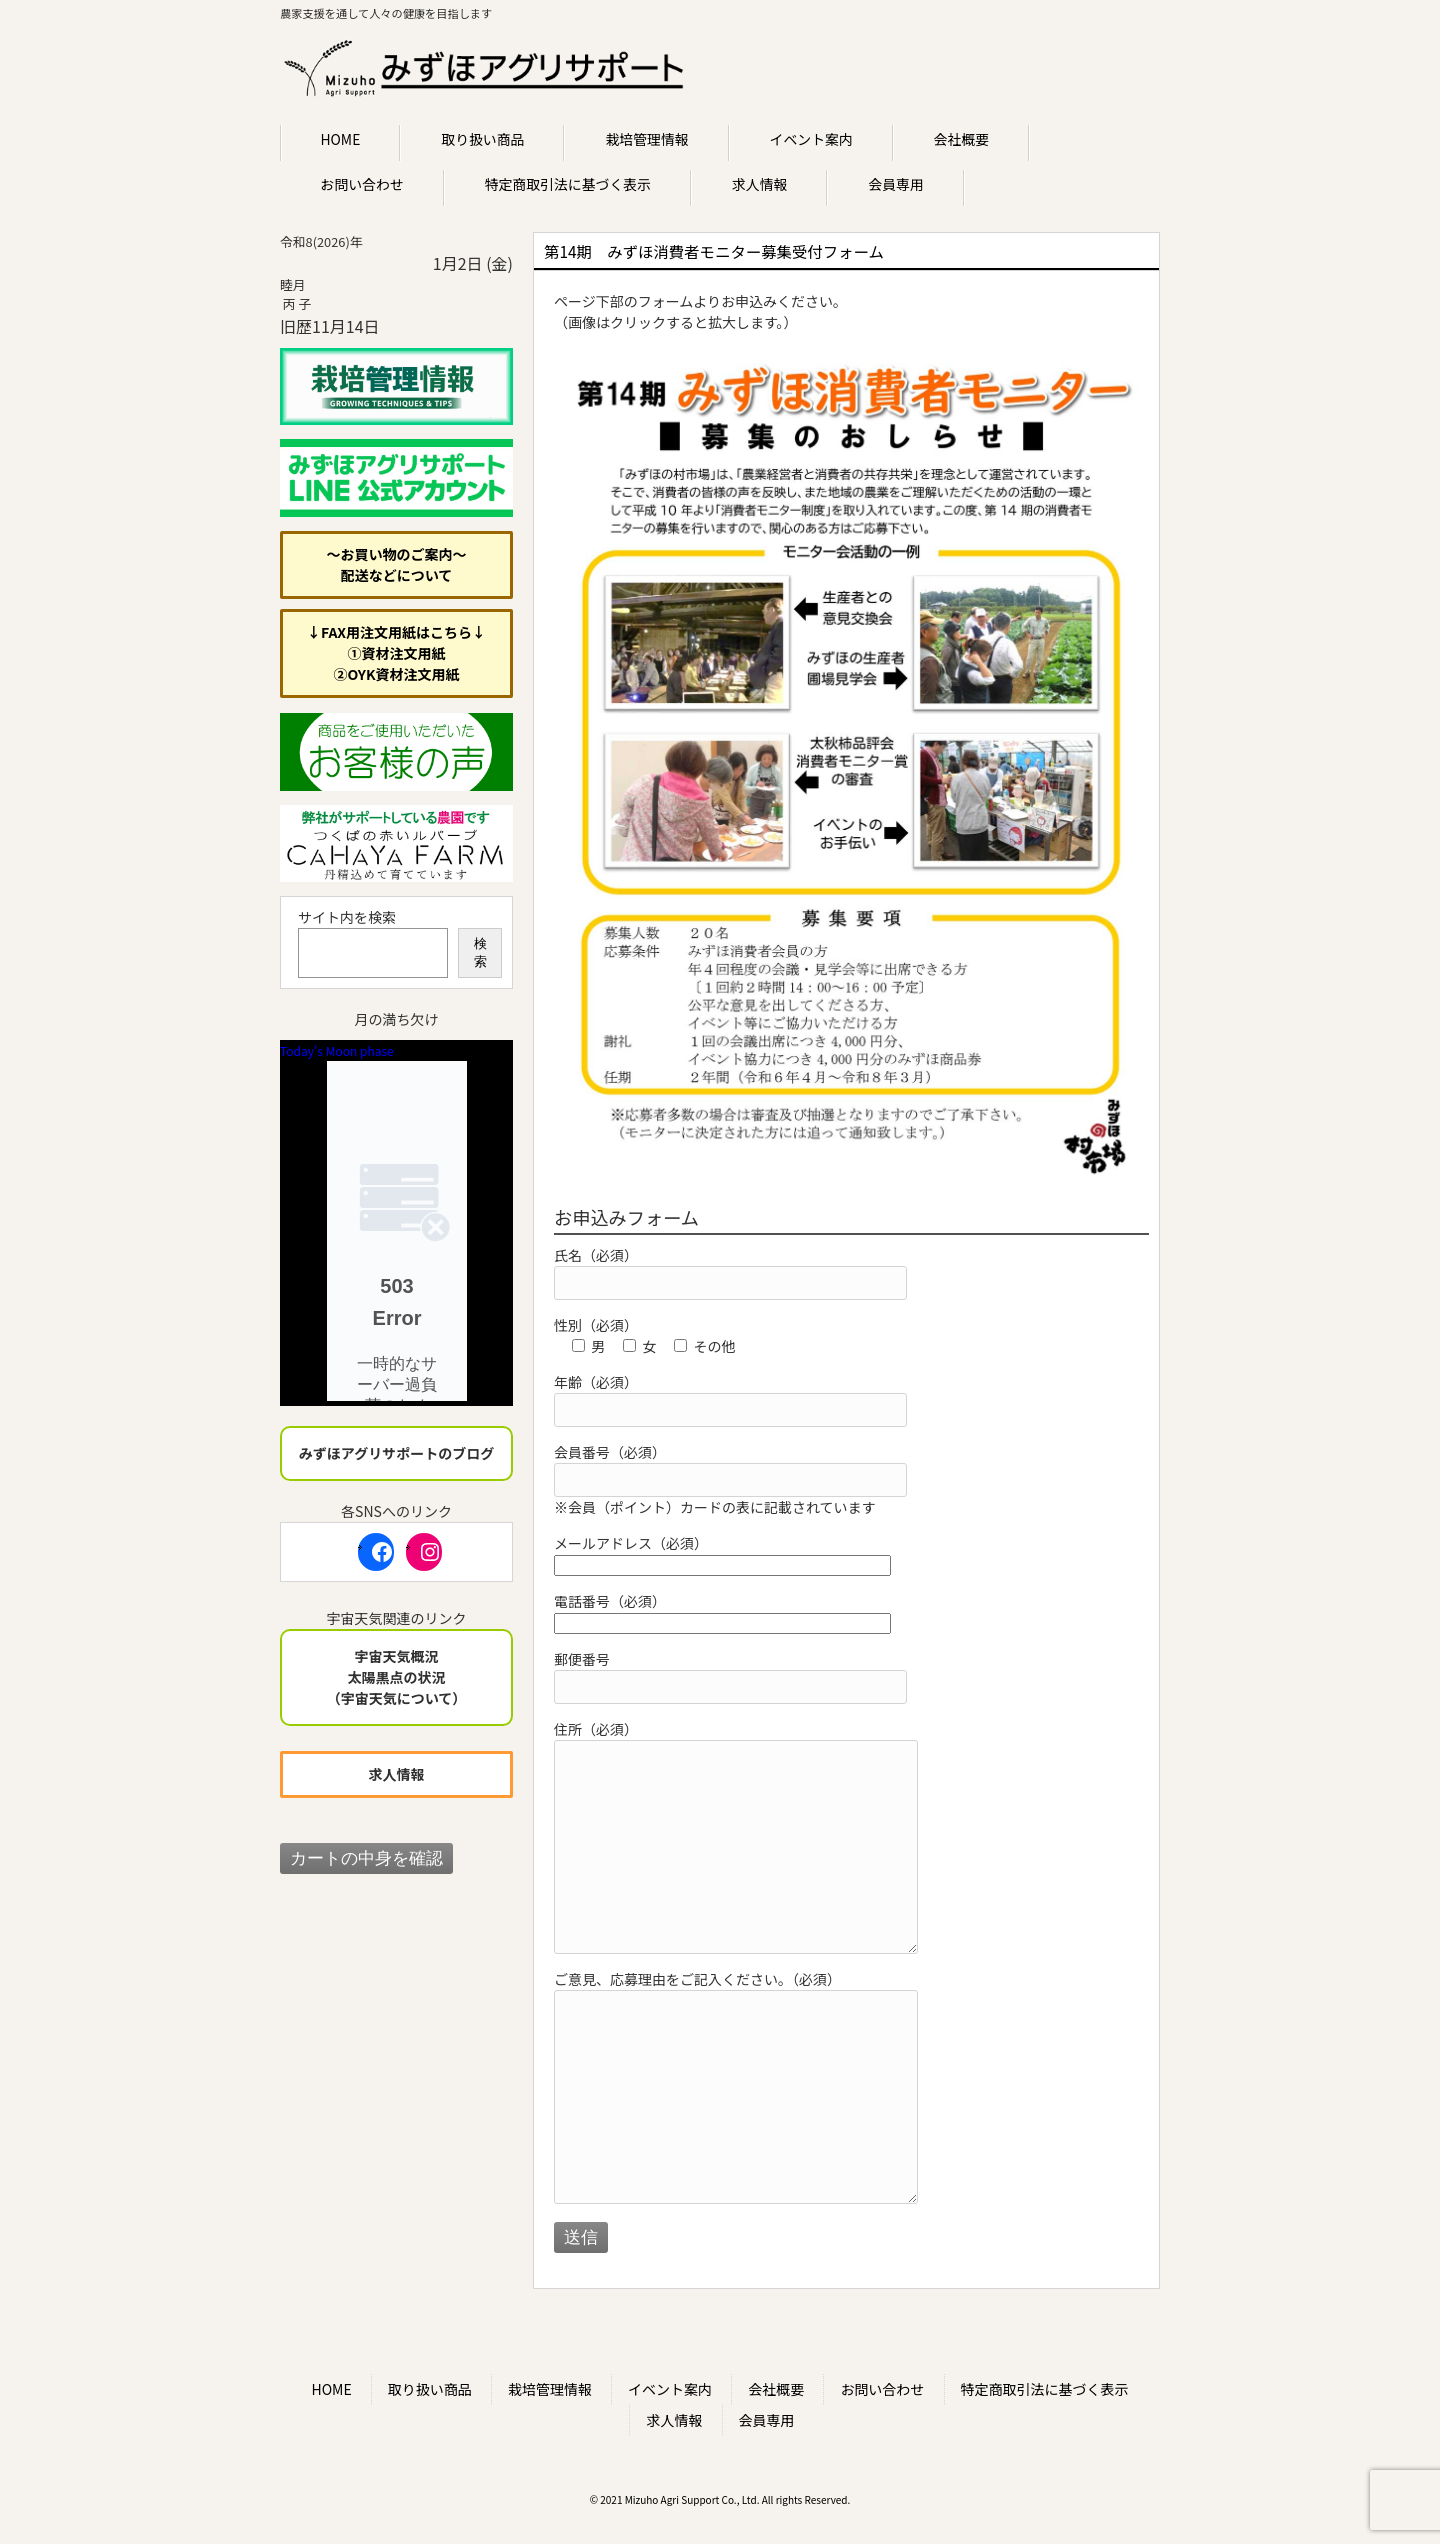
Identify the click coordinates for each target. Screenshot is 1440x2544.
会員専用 (767, 2420)
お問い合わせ (882, 2389)
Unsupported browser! (397, 1231)
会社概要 (776, 2389)
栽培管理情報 (550, 2389)
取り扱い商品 (430, 2389)
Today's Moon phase (337, 1050)
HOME (331, 2389)
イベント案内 (670, 2389)
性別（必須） (596, 1325)
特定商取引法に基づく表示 (1045, 2389)
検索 (480, 952)
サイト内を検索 (347, 917)
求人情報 (674, 2420)
